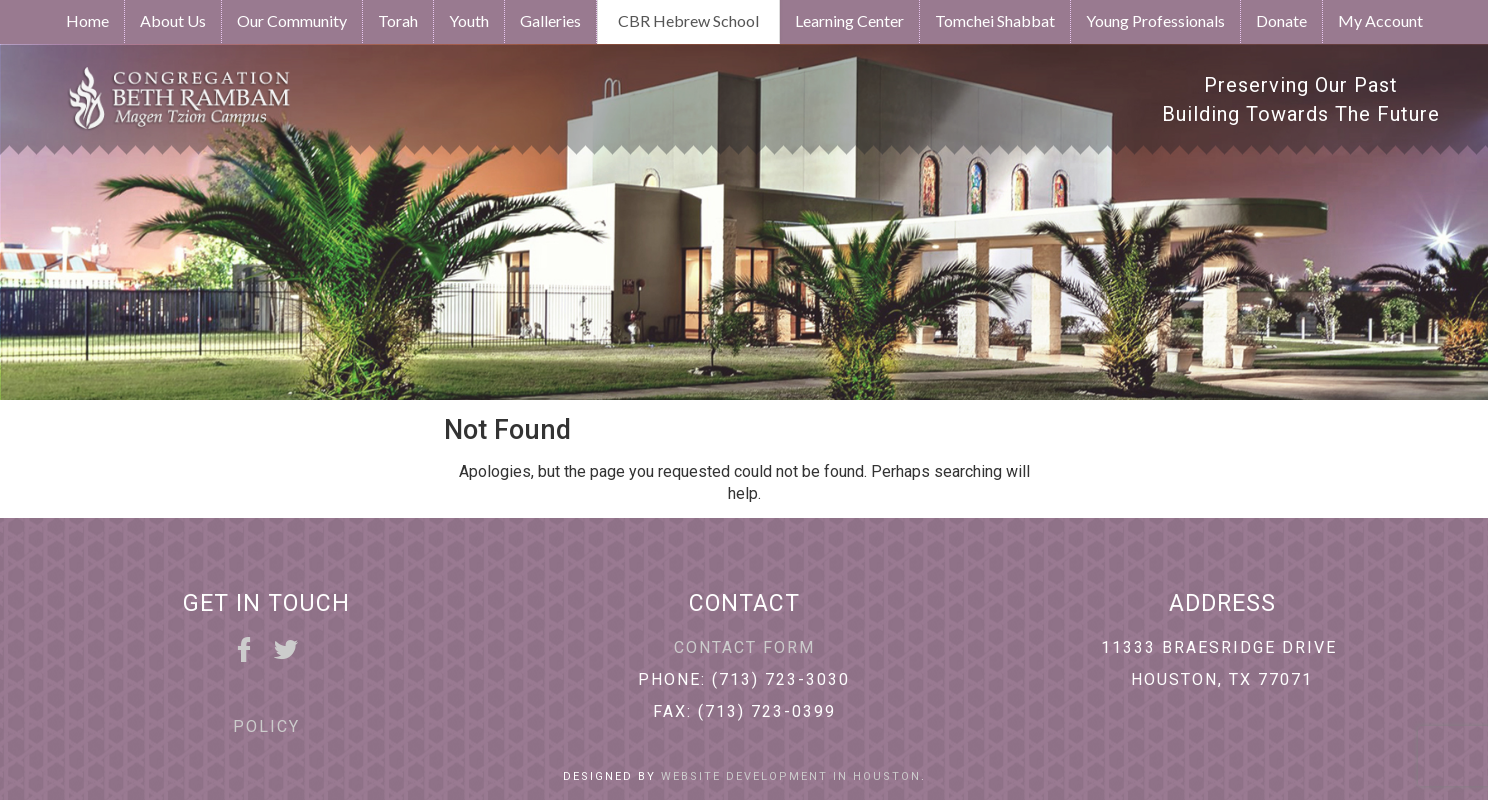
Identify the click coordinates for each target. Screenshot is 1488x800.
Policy (266, 726)
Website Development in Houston (791, 776)
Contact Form (744, 647)
